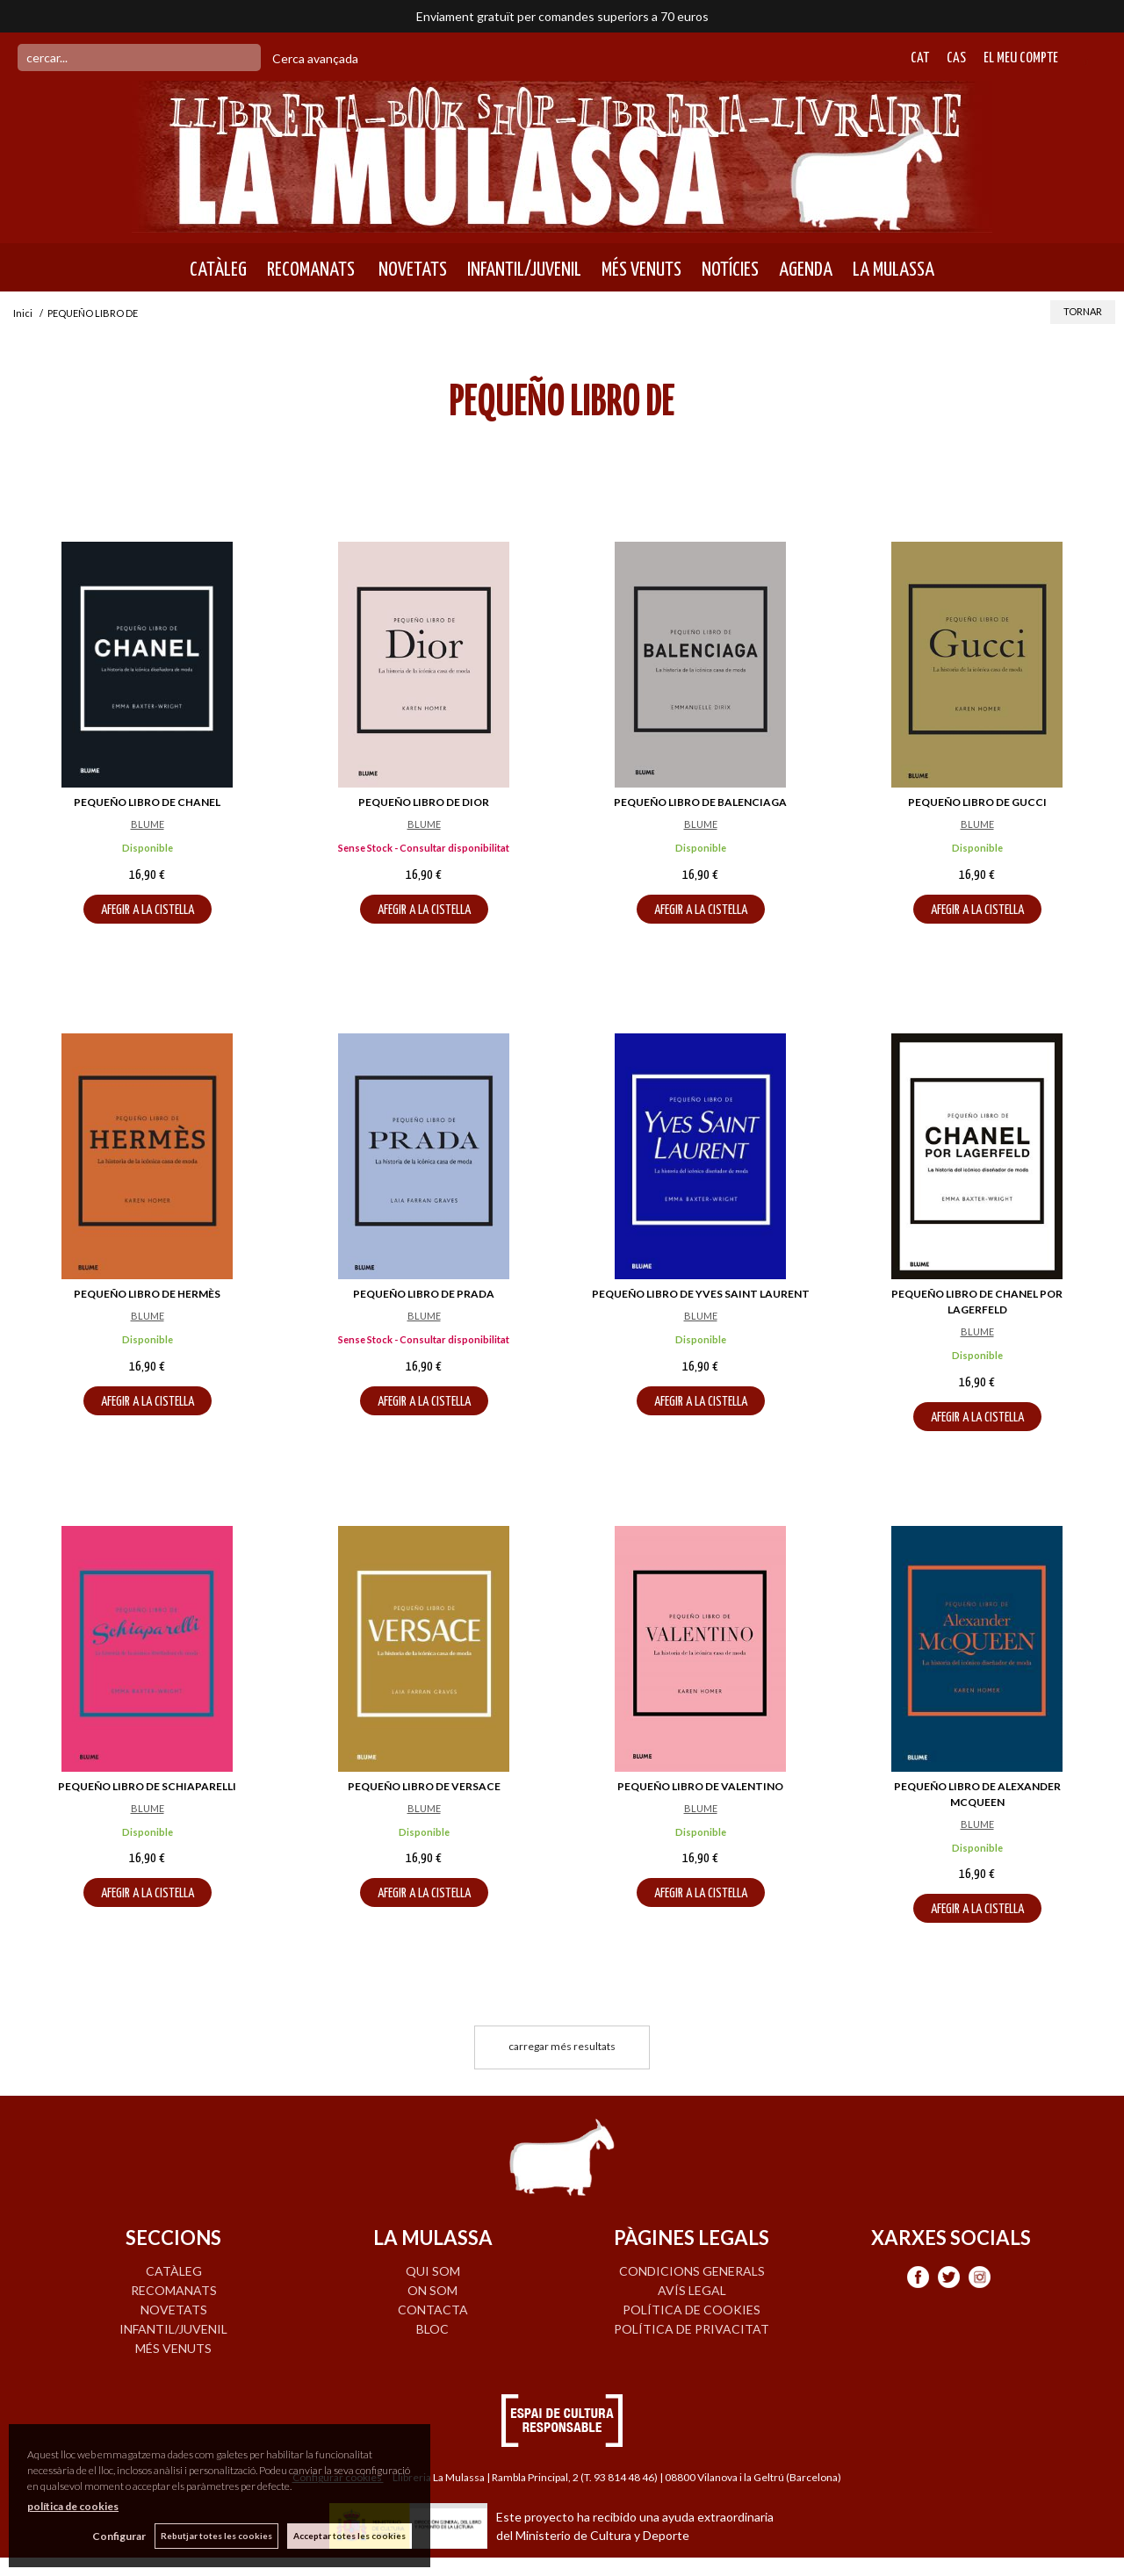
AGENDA (805, 269)
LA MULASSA (893, 269)
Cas (956, 58)
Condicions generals (692, 2270)
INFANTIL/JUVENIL (524, 269)
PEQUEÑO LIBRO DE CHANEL (147, 802)
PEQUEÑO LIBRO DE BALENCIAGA (700, 802)
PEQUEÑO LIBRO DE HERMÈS (147, 1293)
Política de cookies (691, 2309)
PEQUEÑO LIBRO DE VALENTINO (700, 1786)
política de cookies (73, 2506)
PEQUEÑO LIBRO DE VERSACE (424, 1786)
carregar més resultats (562, 2046)
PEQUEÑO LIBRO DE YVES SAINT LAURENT (701, 1293)
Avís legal (692, 2290)
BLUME (147, 824)
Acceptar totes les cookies (349, 2535)
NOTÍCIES (730, 269)
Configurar (119, 2536)
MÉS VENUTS (641, 269)
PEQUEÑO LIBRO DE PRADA (423, 1293)
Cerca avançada (315, 58)
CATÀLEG (218, 269)
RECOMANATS (311, 269)
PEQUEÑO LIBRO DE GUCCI (977, 802)
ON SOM (432, 2290)
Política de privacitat (691, 2328)
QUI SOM (433, 2270)
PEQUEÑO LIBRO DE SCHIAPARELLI (147, 1786)
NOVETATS (411, 269)
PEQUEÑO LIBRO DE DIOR (423, 802)
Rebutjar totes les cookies (216, 2535)
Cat (920, 58)
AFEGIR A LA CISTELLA (147, 910)
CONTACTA (433, 2309)
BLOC (432, 2328)
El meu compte (1021, 58)
